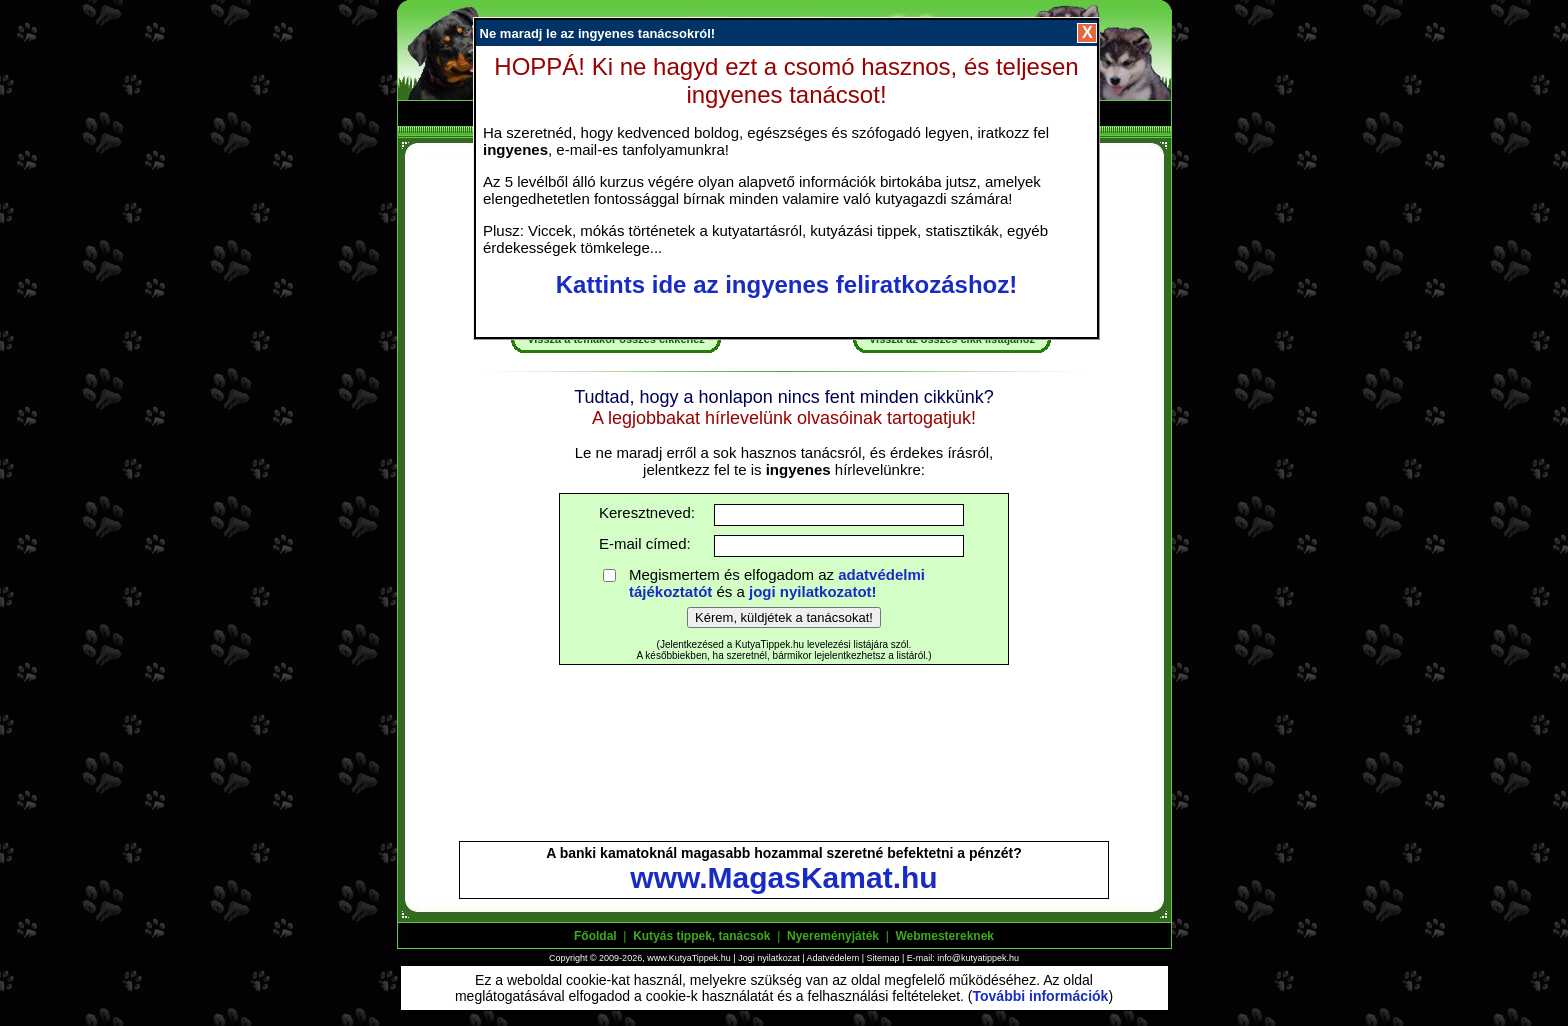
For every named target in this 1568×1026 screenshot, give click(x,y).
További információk (1041, 996)
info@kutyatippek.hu (978, 958)
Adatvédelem (833, 958)
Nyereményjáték (833, 936)
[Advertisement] (784, 762)
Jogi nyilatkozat (769, 958)
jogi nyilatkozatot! (813, 591)
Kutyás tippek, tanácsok (701, 936)
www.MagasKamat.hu (783, 877)
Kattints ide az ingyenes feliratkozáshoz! (786, 284)
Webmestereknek (944, 936)
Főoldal (595, 936)
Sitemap (882, 958)
